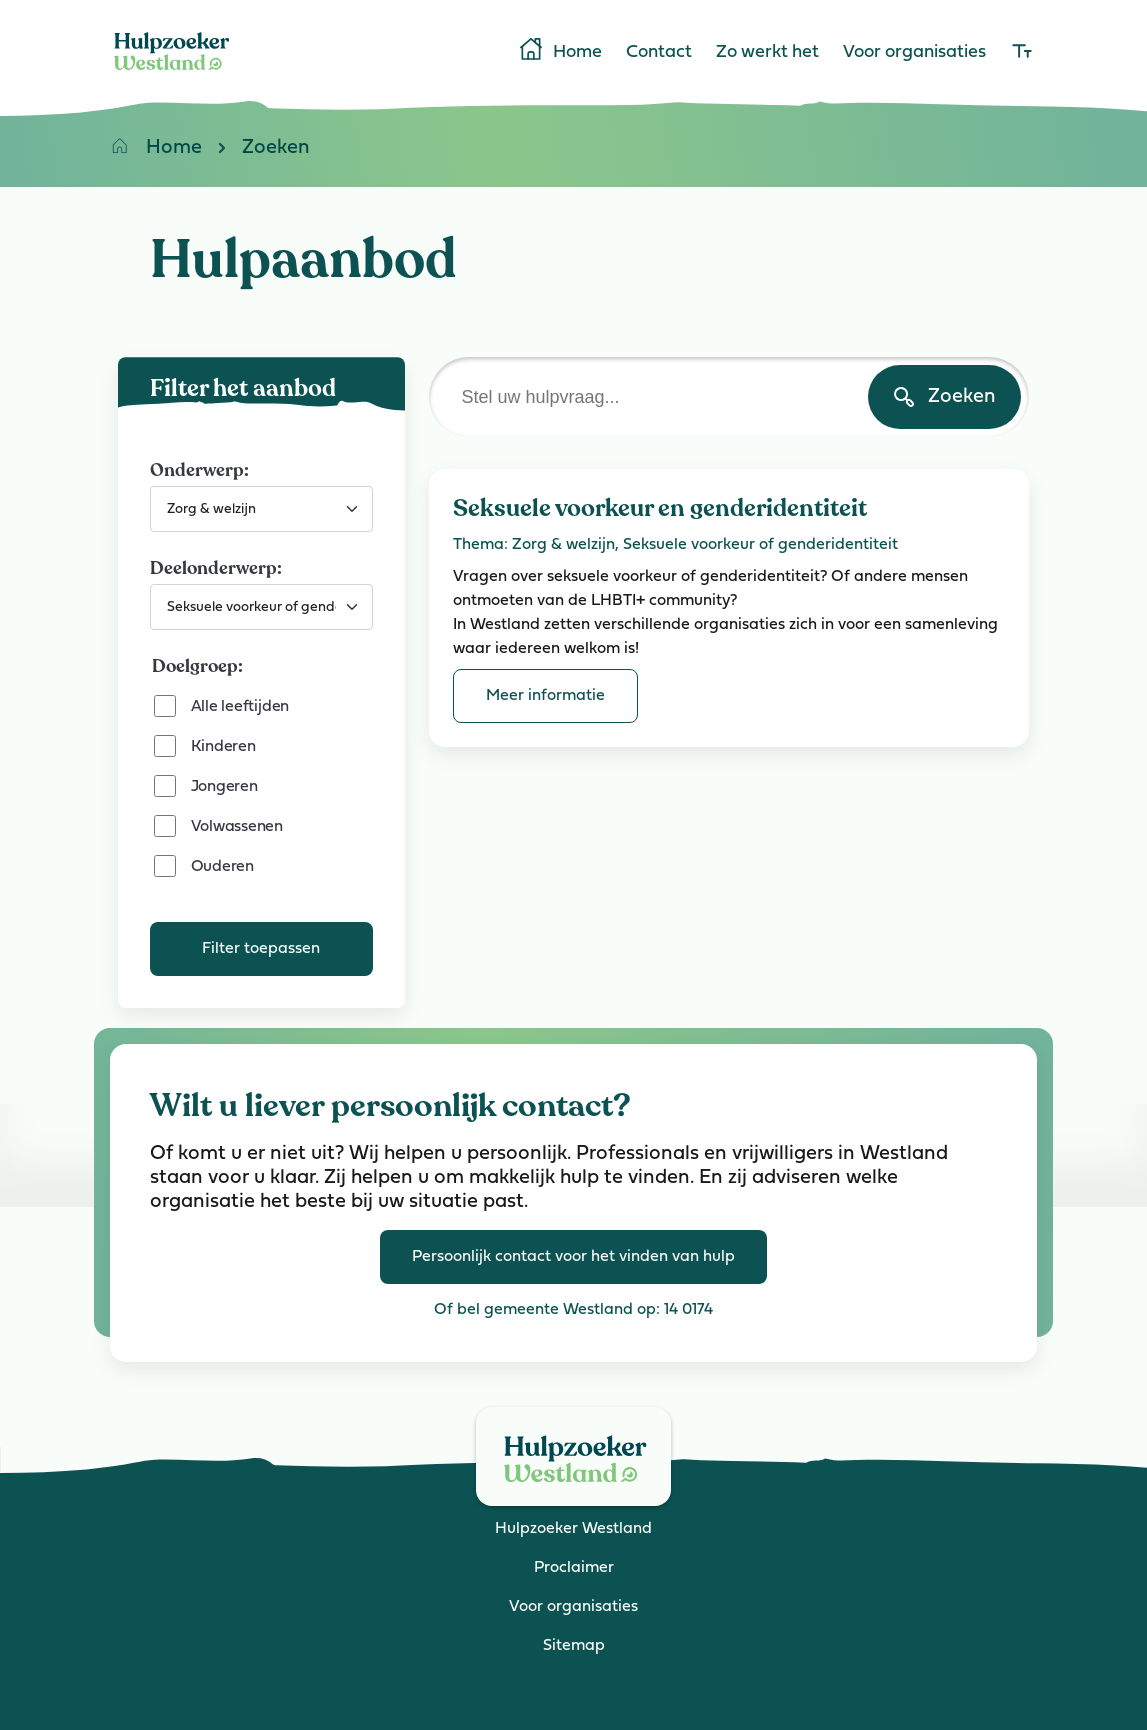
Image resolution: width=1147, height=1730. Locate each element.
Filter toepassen (261, 949)
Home (559, 51)
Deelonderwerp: (216, 568)
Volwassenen (237, 827)
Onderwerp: (199, 470)
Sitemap (574, 1646)
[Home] (172, 74)
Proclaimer (574, 1568)
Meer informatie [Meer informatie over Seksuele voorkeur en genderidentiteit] (545, 696)
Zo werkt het (767, 53)
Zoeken (256, 151)
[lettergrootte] (1022, 53)
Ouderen (222, 867)
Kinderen (223, 747)
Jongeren (224, 787)
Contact (659, 53)
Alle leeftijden (240, 707)
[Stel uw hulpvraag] (729, 397)
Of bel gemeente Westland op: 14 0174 (573, 1310)
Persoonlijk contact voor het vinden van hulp (573, 1257)
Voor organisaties (914, 53)
